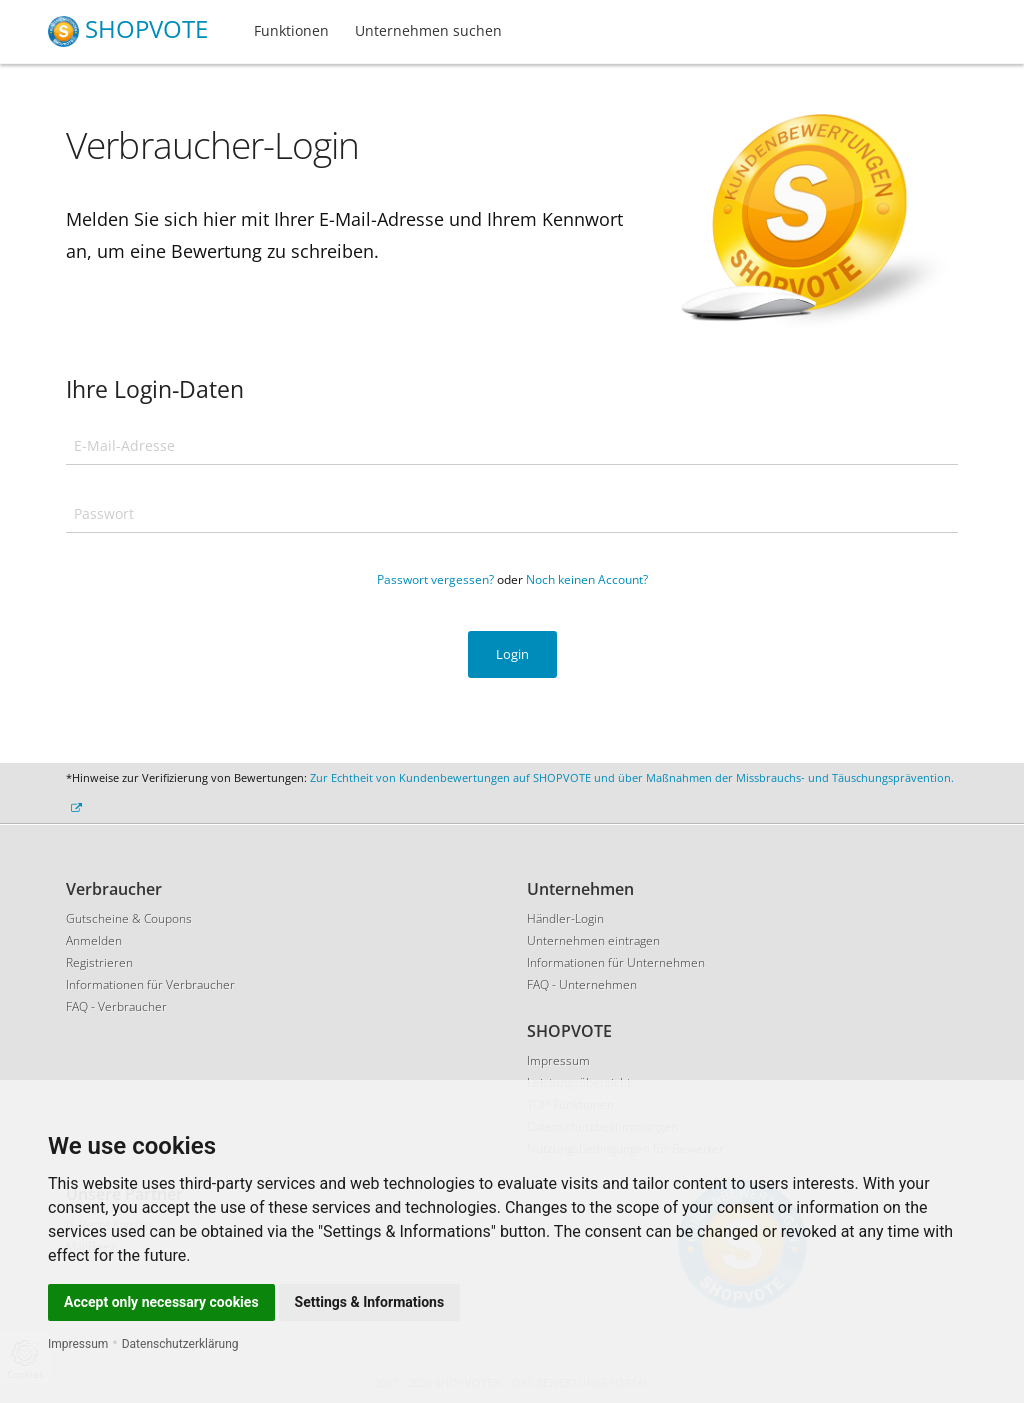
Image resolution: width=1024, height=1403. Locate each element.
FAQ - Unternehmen (582, 984)
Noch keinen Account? (587, 579)
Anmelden (94, 940)
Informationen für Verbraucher (150, 984)
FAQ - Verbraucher (116, 1006)
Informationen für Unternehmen (616, 962)
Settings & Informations (370, 1302)
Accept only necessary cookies (161, 1302)
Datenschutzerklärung (180, 1344)
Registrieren (99, 962)
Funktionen (291, 30)
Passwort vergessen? (435, 579)
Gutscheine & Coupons (129, 918)
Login (512, 654)
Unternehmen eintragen (593, 940)
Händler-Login (565, 918)
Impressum (78, 1344)
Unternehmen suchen (428, 30)
